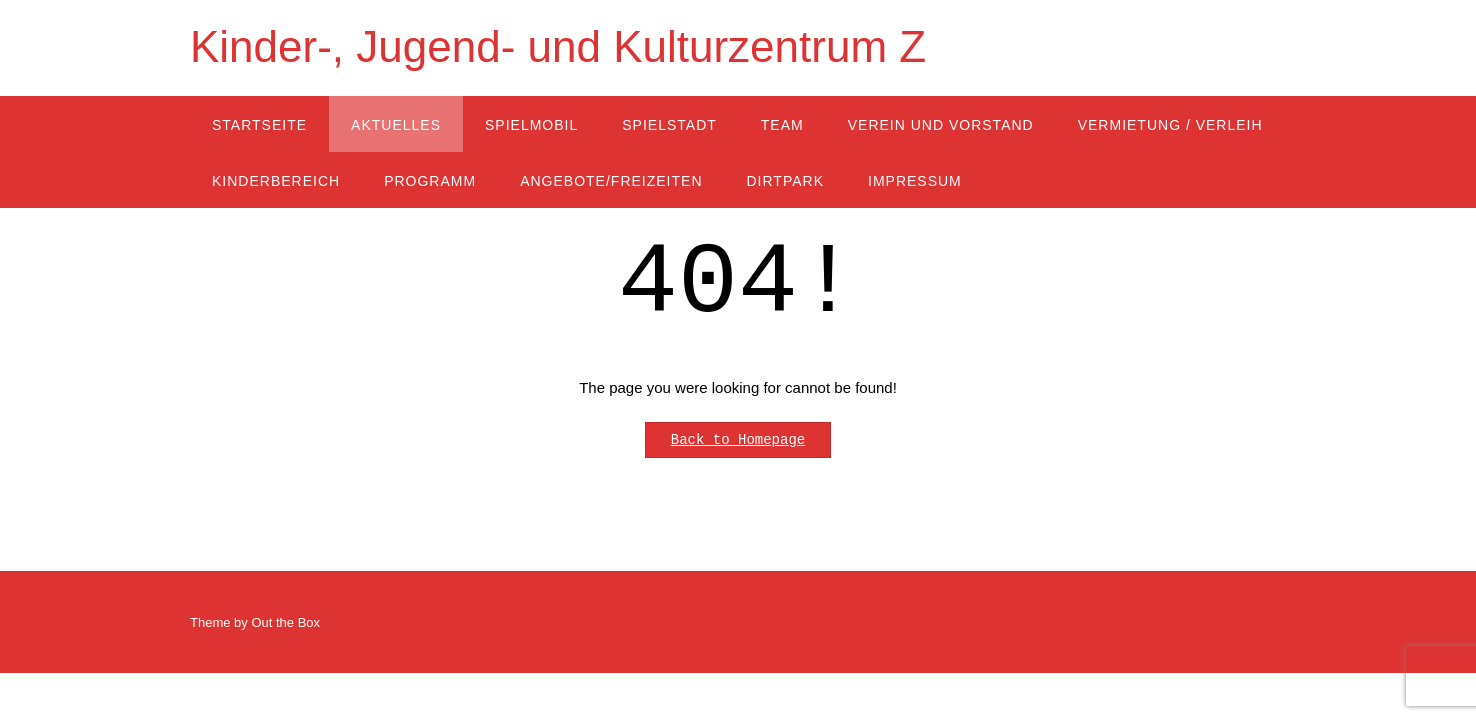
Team (782, 125)
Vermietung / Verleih (1170, 125)
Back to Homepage (738, 440)
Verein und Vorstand (941, 125)
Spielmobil (531, 125)
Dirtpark (786, 181)
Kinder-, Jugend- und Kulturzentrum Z (558, 46)
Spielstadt (669, 125)
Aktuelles (396, 125)
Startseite (259, 125)
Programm (430, 181)
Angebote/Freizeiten (611, 181)
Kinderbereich (276, 181)
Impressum (915, 181)
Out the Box (285, 622)
